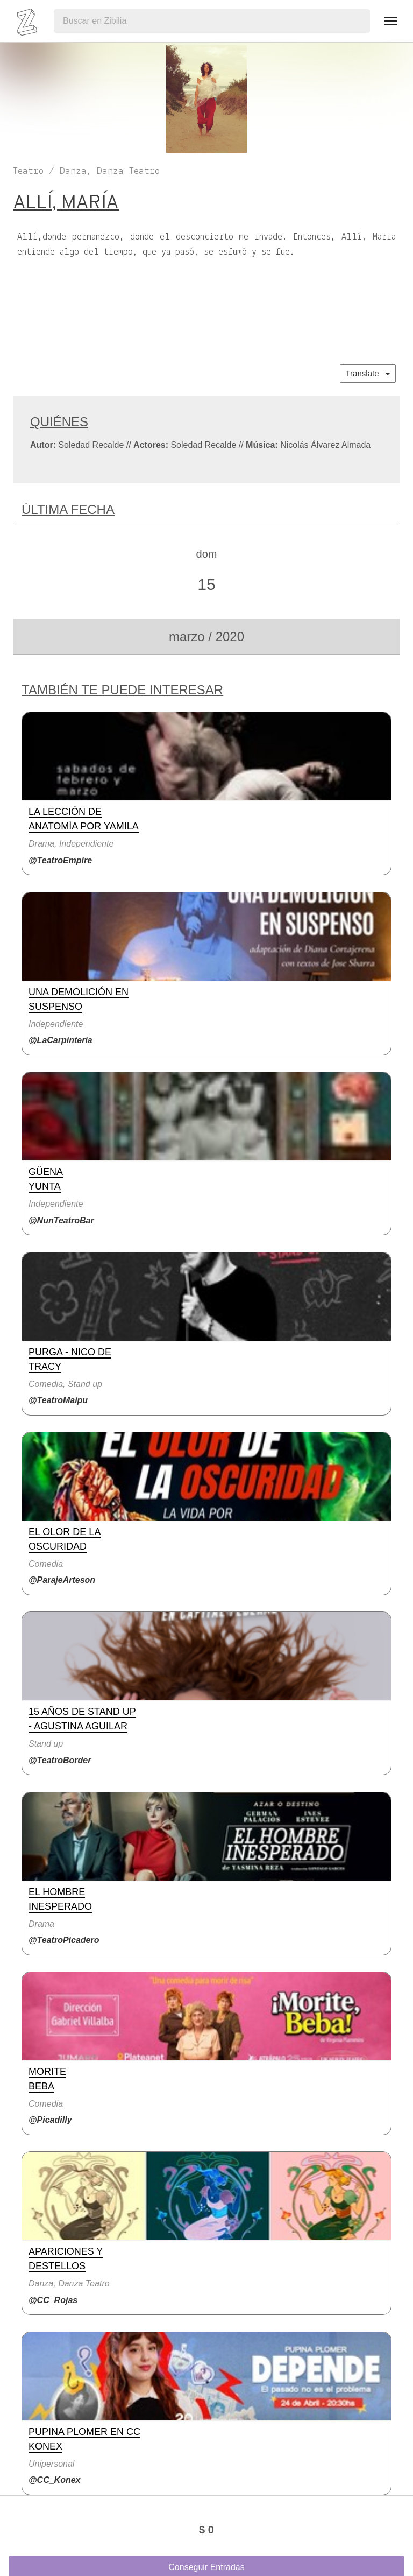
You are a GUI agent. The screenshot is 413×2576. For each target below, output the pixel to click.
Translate (368, 373)
